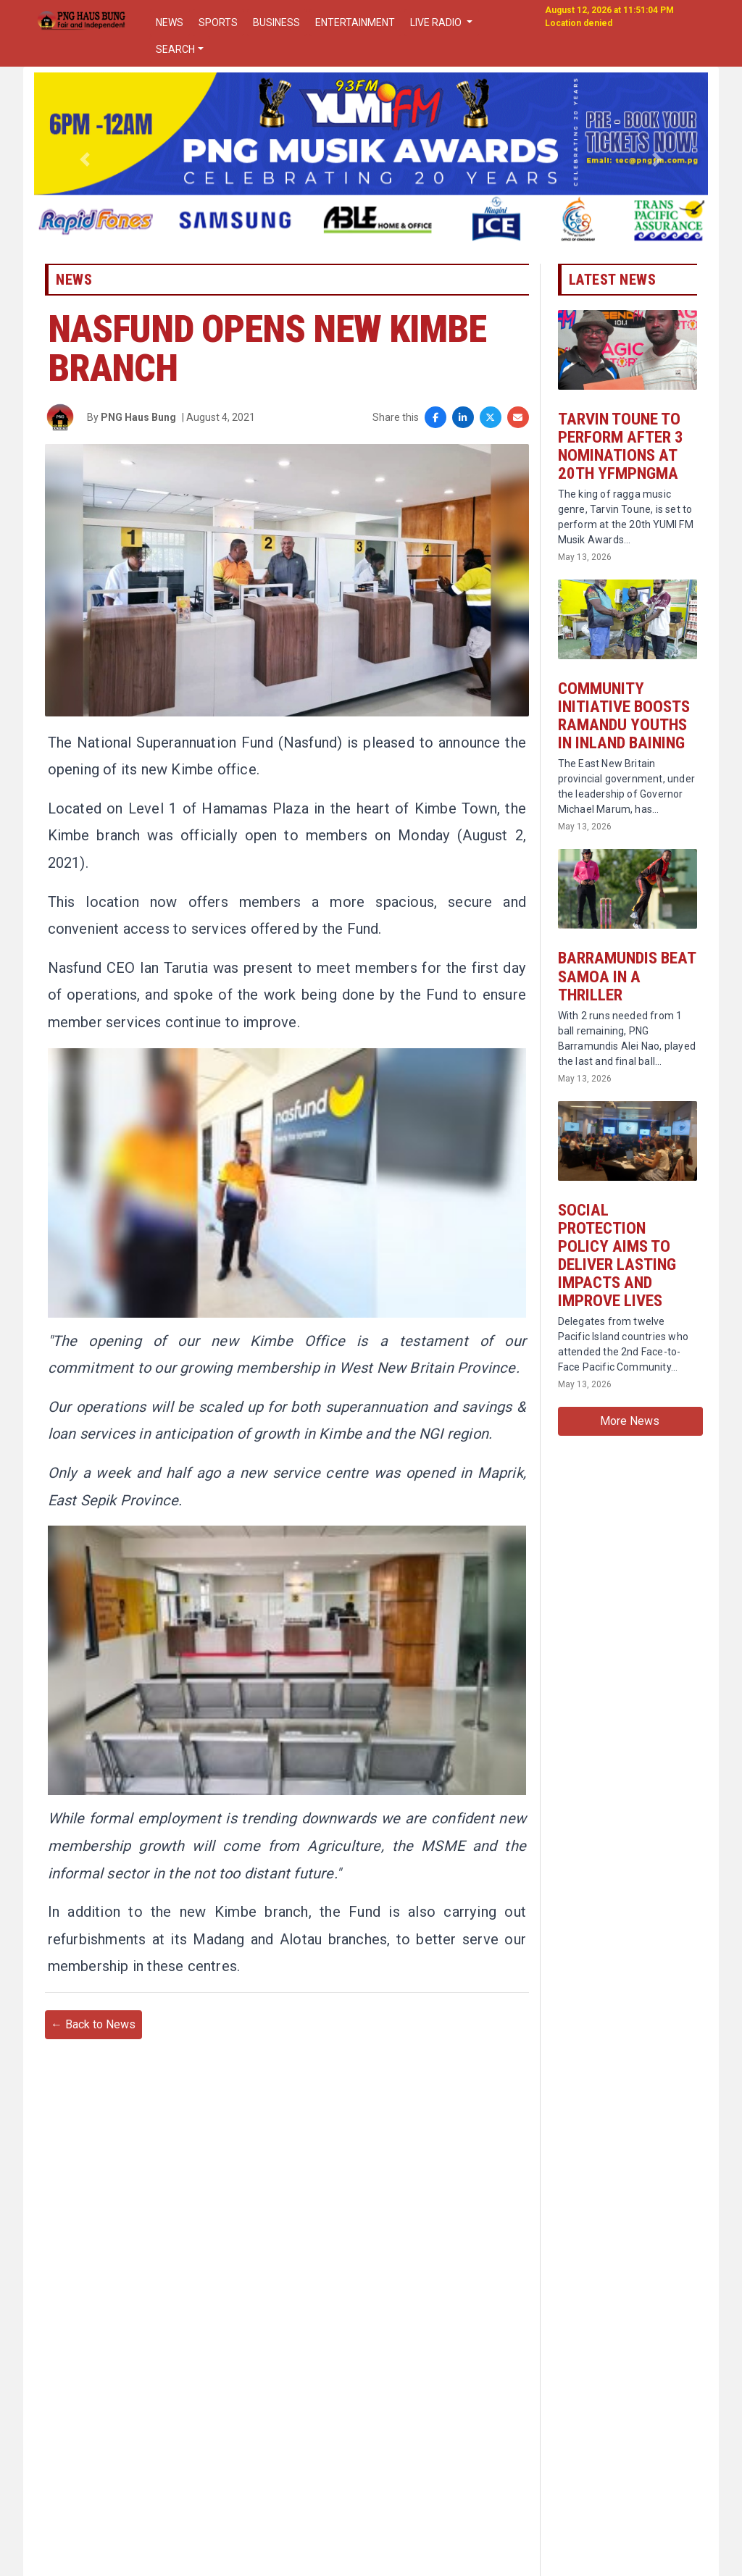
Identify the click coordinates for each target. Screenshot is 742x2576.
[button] (85, 159)
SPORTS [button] (218, 22)
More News (629, 1456)
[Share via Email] (518, 426)
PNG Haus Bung (138, 426)
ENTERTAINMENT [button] (355, 22)
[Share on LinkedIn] (463, 426)
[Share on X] (490, 426)
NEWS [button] (169, 22)
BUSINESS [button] (276, 22)
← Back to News (93, 2104)
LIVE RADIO (437, 22)
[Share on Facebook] (435, 426)
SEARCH (175, 49)
